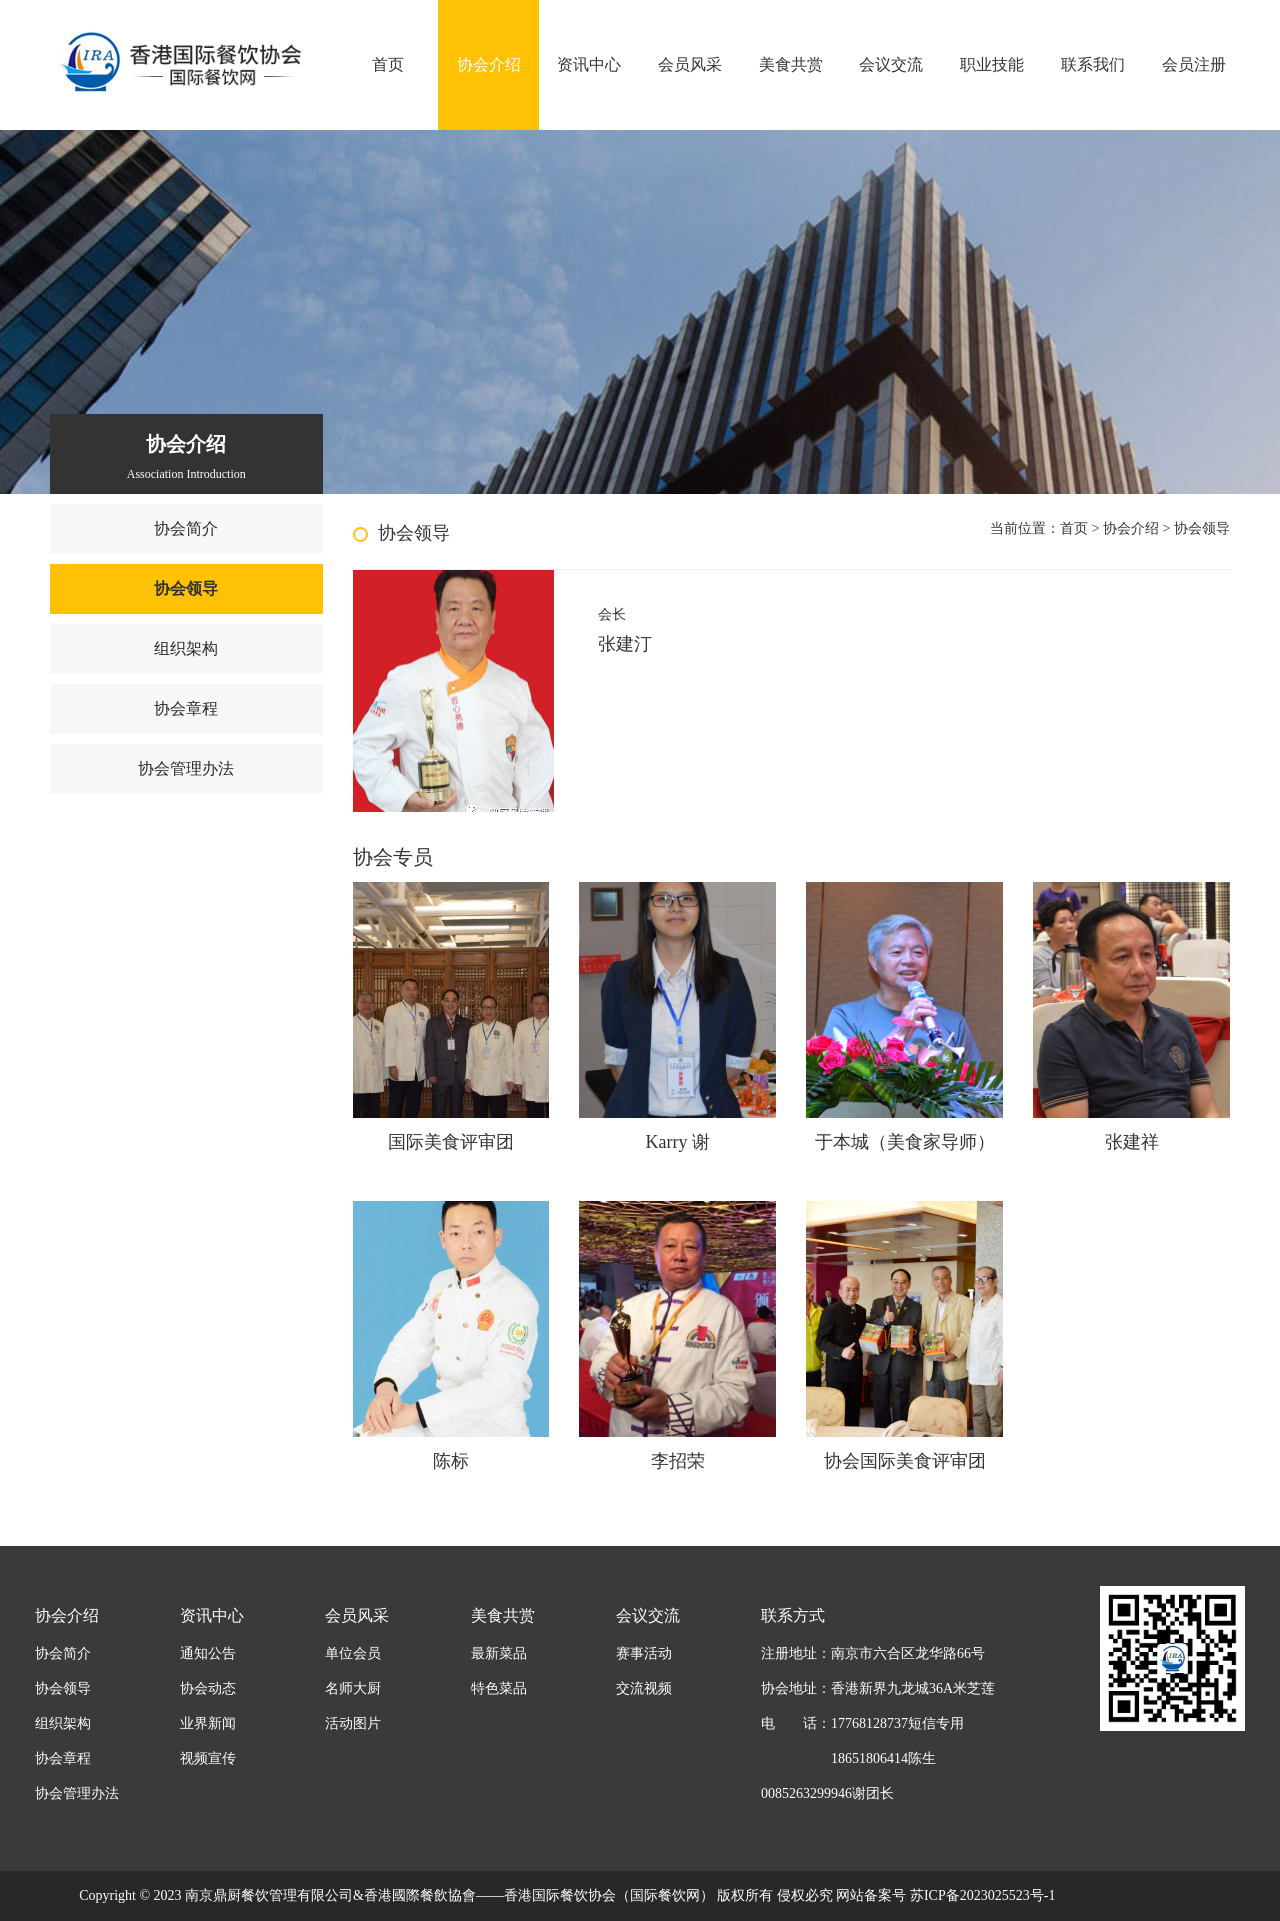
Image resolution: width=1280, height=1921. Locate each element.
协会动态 (208, 1688)
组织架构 (186, 648)
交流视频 (644, 1688)
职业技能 (992, 64)
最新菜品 (499, 1653)
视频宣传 (208, 1758)
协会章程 (186, 708)
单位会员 (353, 1653)
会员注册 (1194, 64)
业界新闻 (208, 1723)
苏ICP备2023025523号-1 (1127, 1895)
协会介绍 (489, 64)
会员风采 (690, 64)
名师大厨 (353, 1688)
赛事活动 (644, 1653)
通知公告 (208, 1653)
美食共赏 (791, 64)
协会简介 (186, 528)
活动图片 (353, 1723)
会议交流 (891, 64)
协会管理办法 (186, 768)
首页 (388, 64)
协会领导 (186, 588)
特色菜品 (499, 1688)
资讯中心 (589, 64)
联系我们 (1093, 64)
